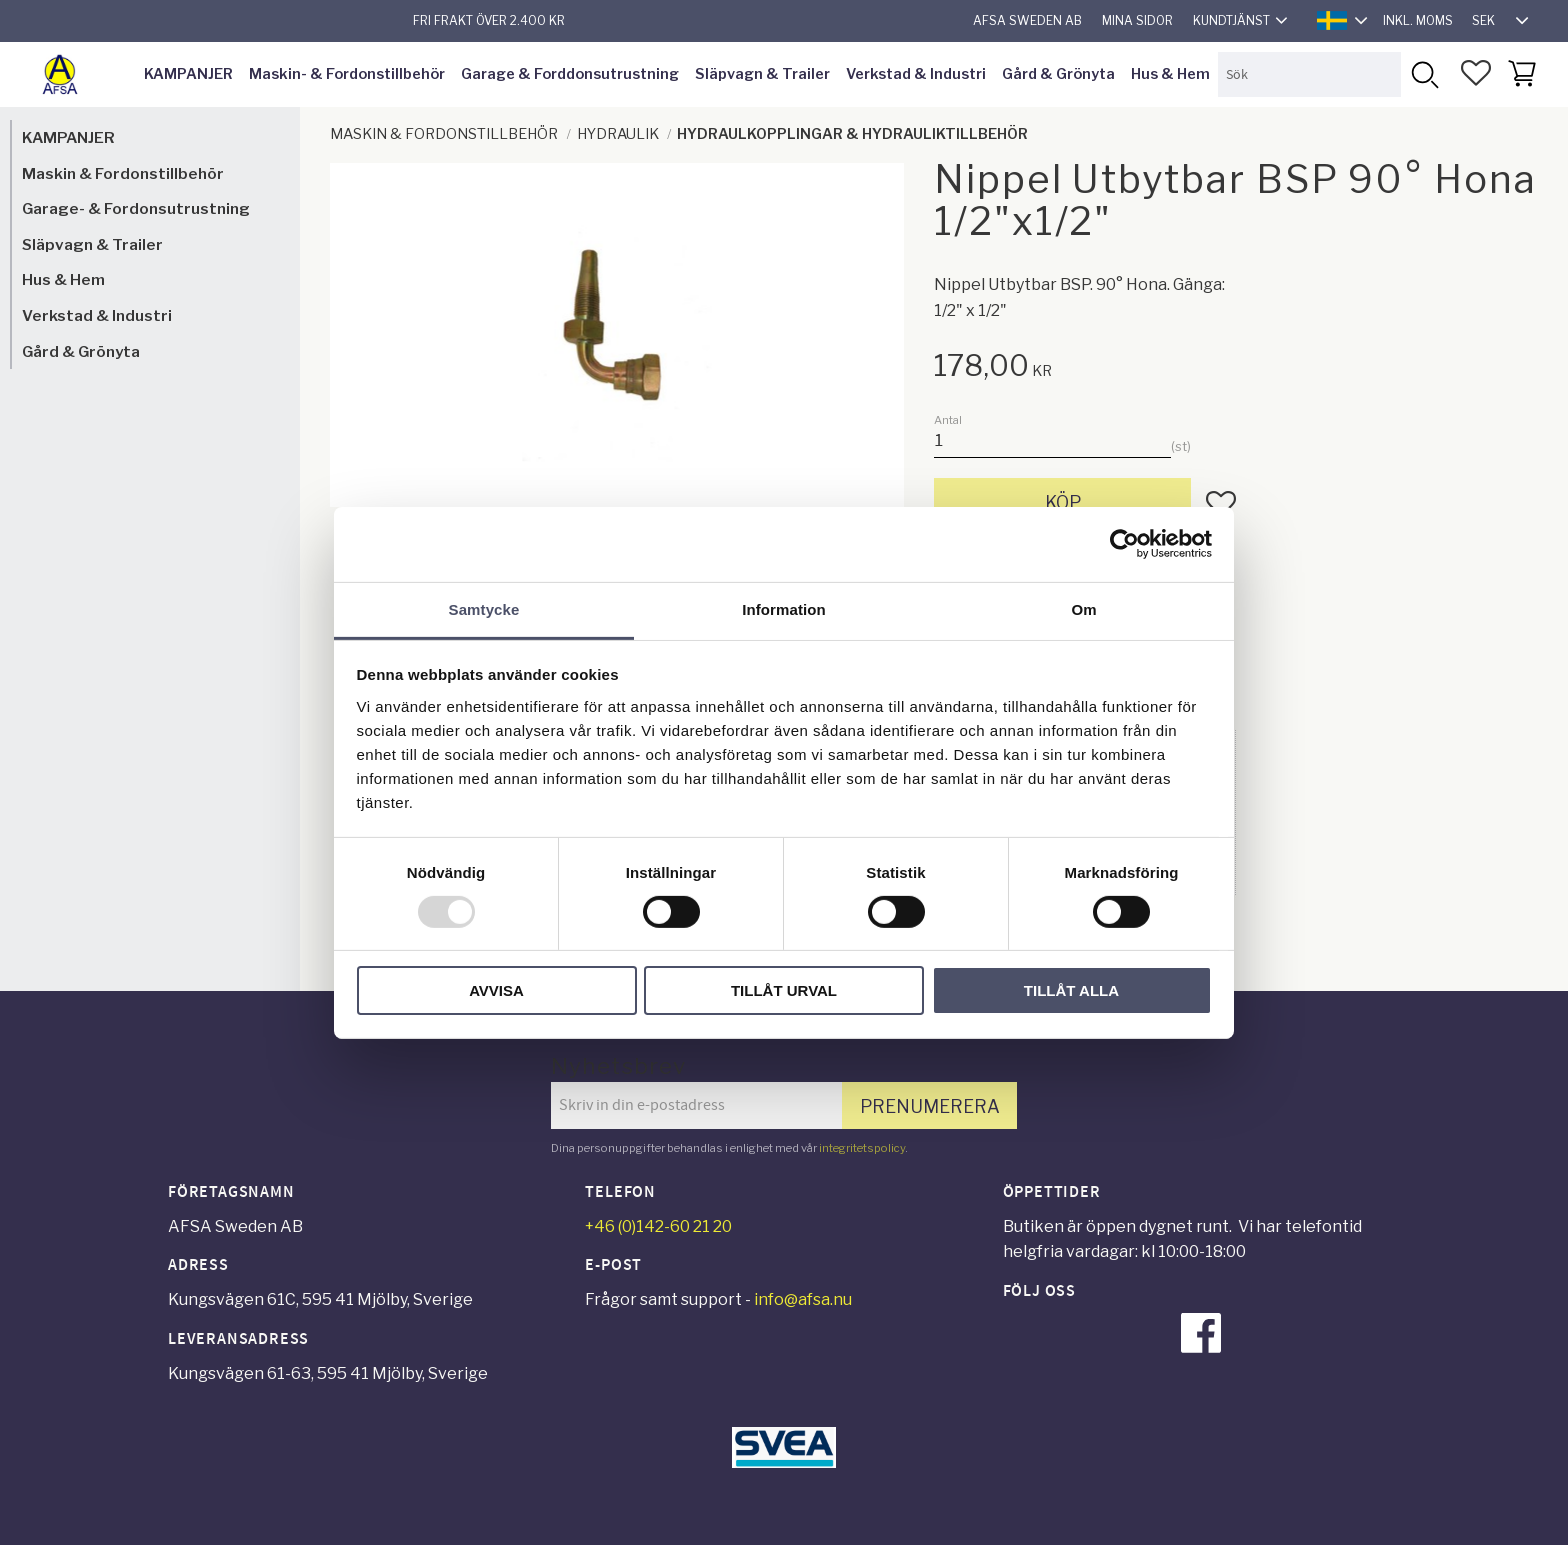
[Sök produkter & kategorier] (1309, 74)
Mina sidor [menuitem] (1137, 20)
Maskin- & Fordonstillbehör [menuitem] (347, 74)
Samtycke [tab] (484, 608)
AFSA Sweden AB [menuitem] (1027, 20)
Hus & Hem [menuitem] (1170, 74)
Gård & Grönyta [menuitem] (1058, 74)
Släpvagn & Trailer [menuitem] (762, 74)
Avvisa (496, 990)
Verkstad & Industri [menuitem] (916, 74)
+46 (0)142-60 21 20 (658, 1226)
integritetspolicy (862, 1148)
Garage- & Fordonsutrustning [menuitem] (136, 208)
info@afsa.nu (803, 1299)
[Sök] (1423, 74)
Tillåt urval (784, 990)
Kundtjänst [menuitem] (1231, 20)
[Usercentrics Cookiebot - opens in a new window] (1124, 544)
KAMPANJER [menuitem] (188, 74)
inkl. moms (1418, 20)
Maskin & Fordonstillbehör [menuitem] (123, 173)
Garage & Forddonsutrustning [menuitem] (570, 74)
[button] (1476, 73)
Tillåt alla (1071, 990)
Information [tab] (784, 608)
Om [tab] (1083, 608)
